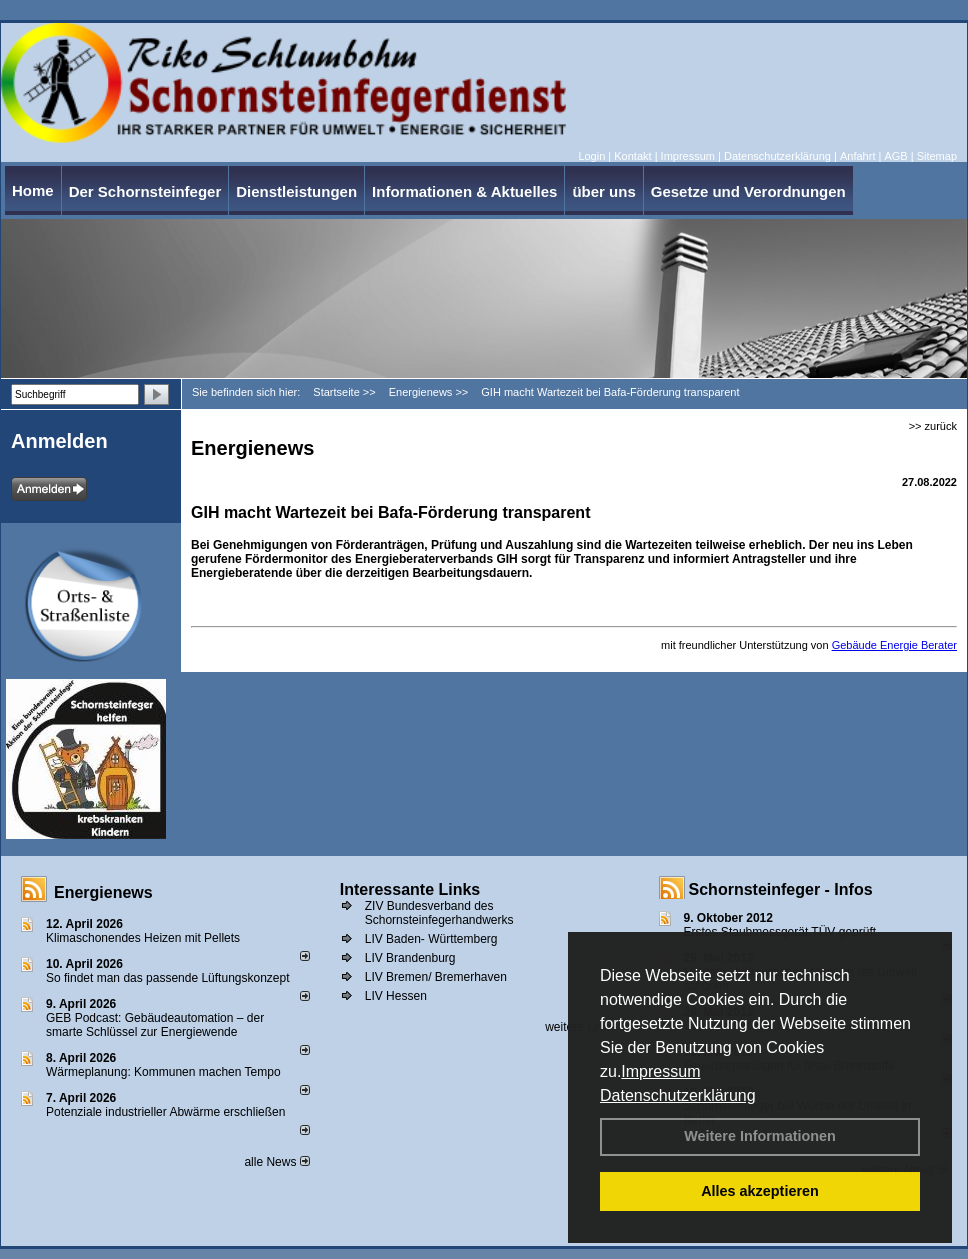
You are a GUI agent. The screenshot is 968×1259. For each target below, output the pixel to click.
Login (591, 156)
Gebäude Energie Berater (894, 645)
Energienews (103, 892)
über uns (603, 191)
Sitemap (937, 156)
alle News (276, 1162)
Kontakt (632, 156)
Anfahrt (857, 156)
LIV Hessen (396, 996)
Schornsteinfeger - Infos (781, 889)
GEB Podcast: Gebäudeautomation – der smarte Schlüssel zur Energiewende (155, 1025)
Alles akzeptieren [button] (760, 1191)
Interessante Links (410, 889)
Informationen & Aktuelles (464, 191)
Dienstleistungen (296, 191)
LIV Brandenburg (410, 958)
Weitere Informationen (760, 1136)
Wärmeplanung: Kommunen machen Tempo (163, 1072)
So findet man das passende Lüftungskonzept (168, 978)
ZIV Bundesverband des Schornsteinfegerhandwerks (439, 913)
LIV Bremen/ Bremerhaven (436, 977)
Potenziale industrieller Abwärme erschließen (165, 1112)
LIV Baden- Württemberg (431, 939)
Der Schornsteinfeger (145, 191)
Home (33, 190)
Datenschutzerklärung (678, 1095)
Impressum (660, 1071)
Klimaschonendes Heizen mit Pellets (143, 938)
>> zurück (933, 426)
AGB (895, 156)
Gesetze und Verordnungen (748, 191)
